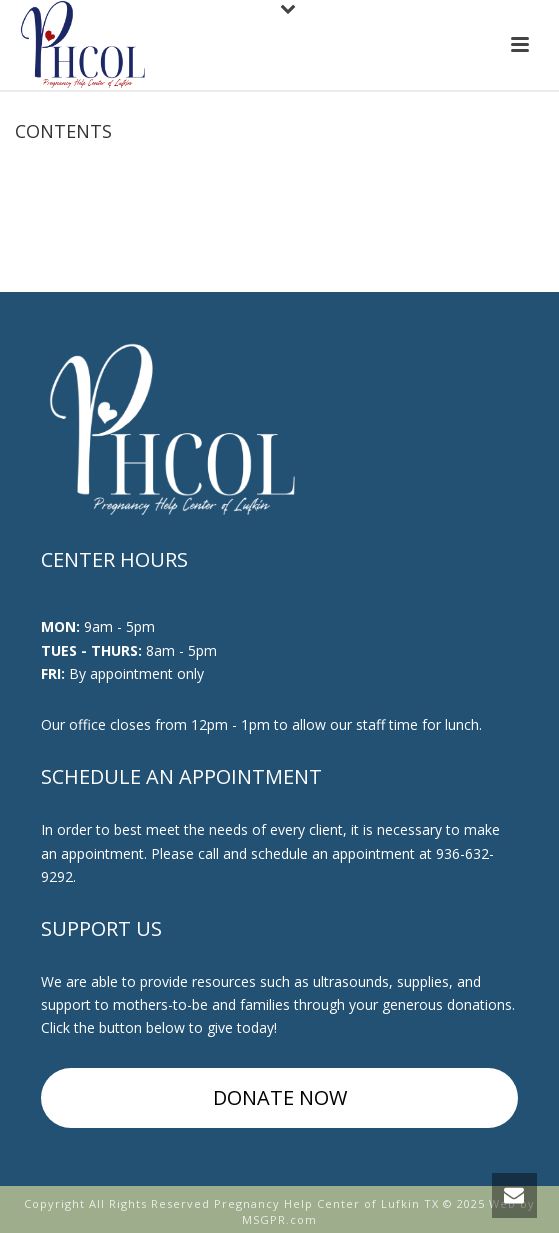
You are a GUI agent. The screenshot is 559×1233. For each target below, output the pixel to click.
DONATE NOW (280, 1097)
